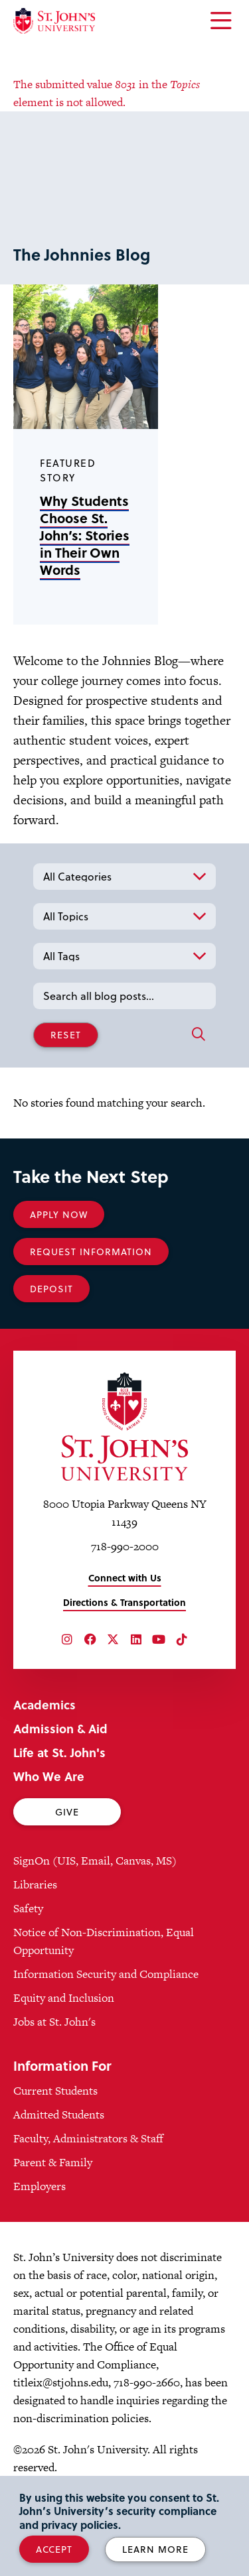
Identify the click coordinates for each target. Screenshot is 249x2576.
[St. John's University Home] (54, 21)
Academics (44, 1704)
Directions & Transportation (124, 1602)
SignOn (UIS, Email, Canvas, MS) (95, 1861)
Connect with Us (124, 1578)
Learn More (155, 2549)
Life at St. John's (59, 1752)
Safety (28, 1908)
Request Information (91, 1251)
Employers (39, 2186)
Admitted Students (58, 2114)
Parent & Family (52, 2162)
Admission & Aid (60, 1728)
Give (67, 1812)
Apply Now (59, 1214)
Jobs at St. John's (54, 2022)
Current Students (55, 2091)
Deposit (51, 1289)
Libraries (35, 1884)
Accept (54, 2549)
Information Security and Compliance (106, 1974)
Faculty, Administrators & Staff (88, 2138)
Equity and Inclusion (63, 1998)
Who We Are (48, 1776)
